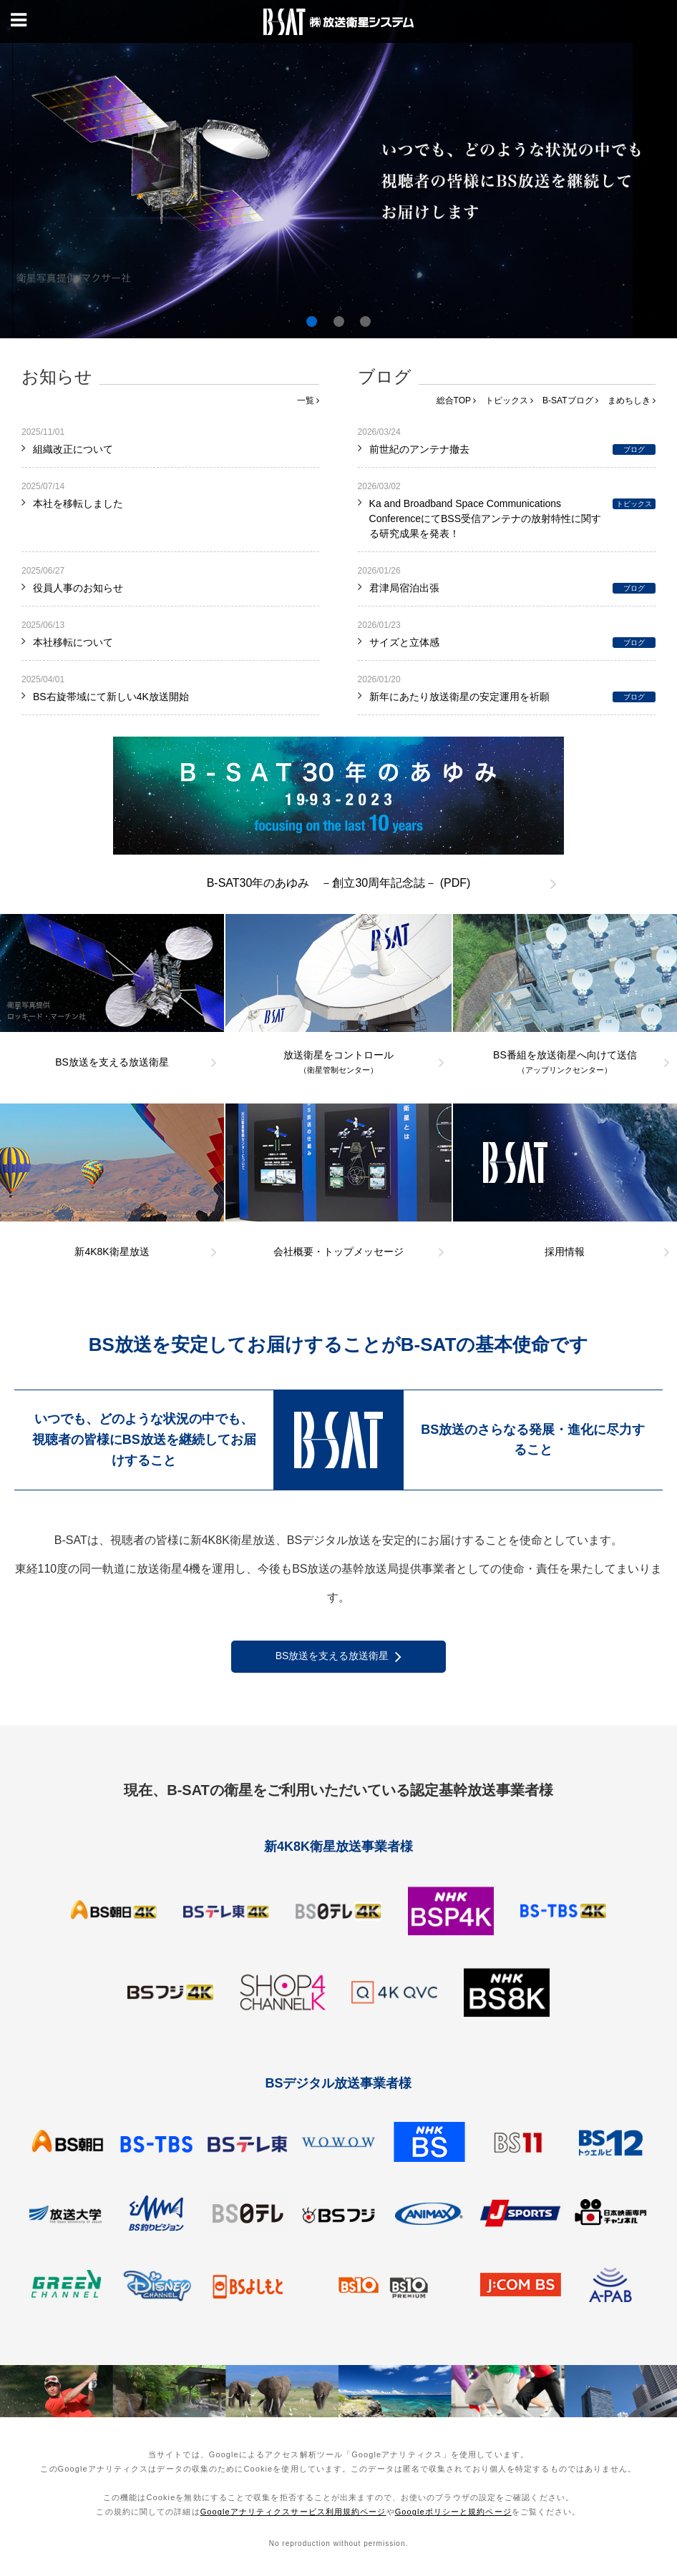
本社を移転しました (78, 503)
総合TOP (457, 399)
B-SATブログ (570, 399)
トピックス (509, 399)
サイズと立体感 (404, 642)
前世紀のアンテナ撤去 (419, 449)
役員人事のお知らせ (78, 588)
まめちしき (632, 399)
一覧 (308, 399)
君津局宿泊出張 (404, 588)
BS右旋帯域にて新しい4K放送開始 (111, 696)
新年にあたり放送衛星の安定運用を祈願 (459, 696)
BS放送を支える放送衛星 (339, 1657)
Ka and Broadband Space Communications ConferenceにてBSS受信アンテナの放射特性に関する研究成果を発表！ (485, 518)
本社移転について (73, 642)
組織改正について (73, 449)
